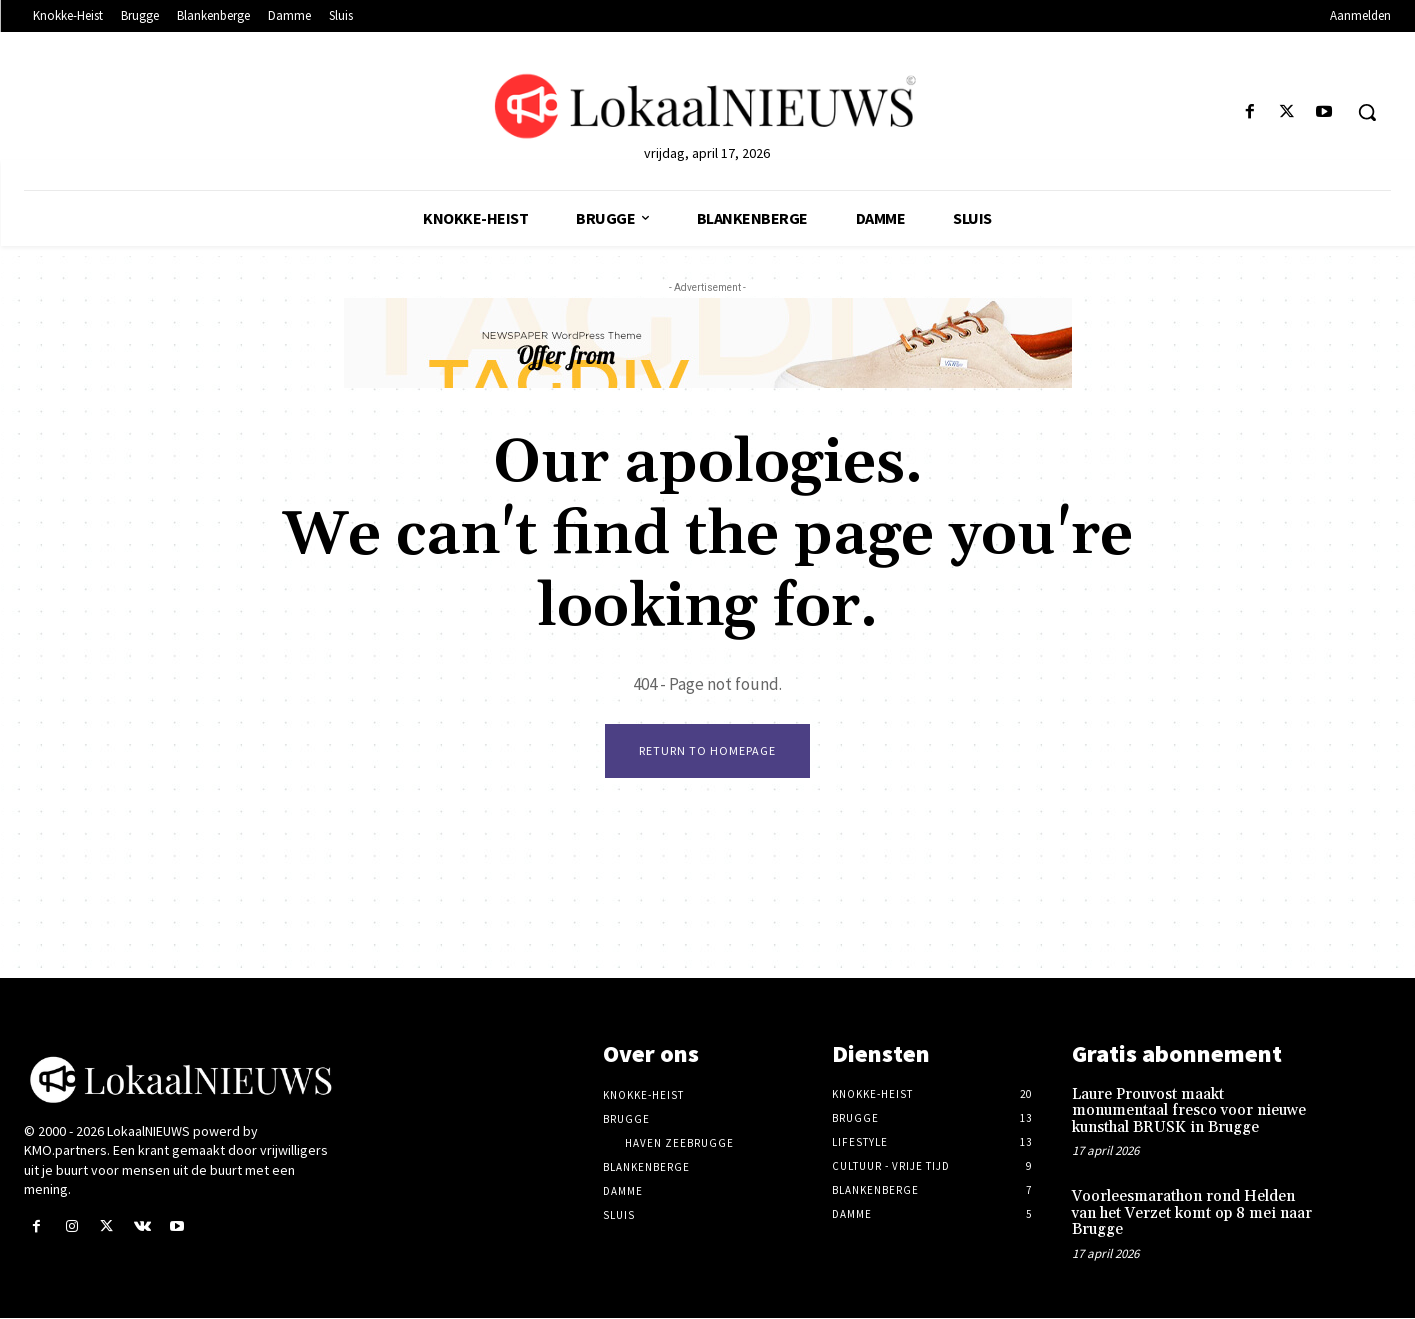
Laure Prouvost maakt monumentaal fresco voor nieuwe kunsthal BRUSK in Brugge (1189, 1112)
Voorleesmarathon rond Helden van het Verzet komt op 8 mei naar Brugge (1192, 1215)
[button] (1367, 112)
